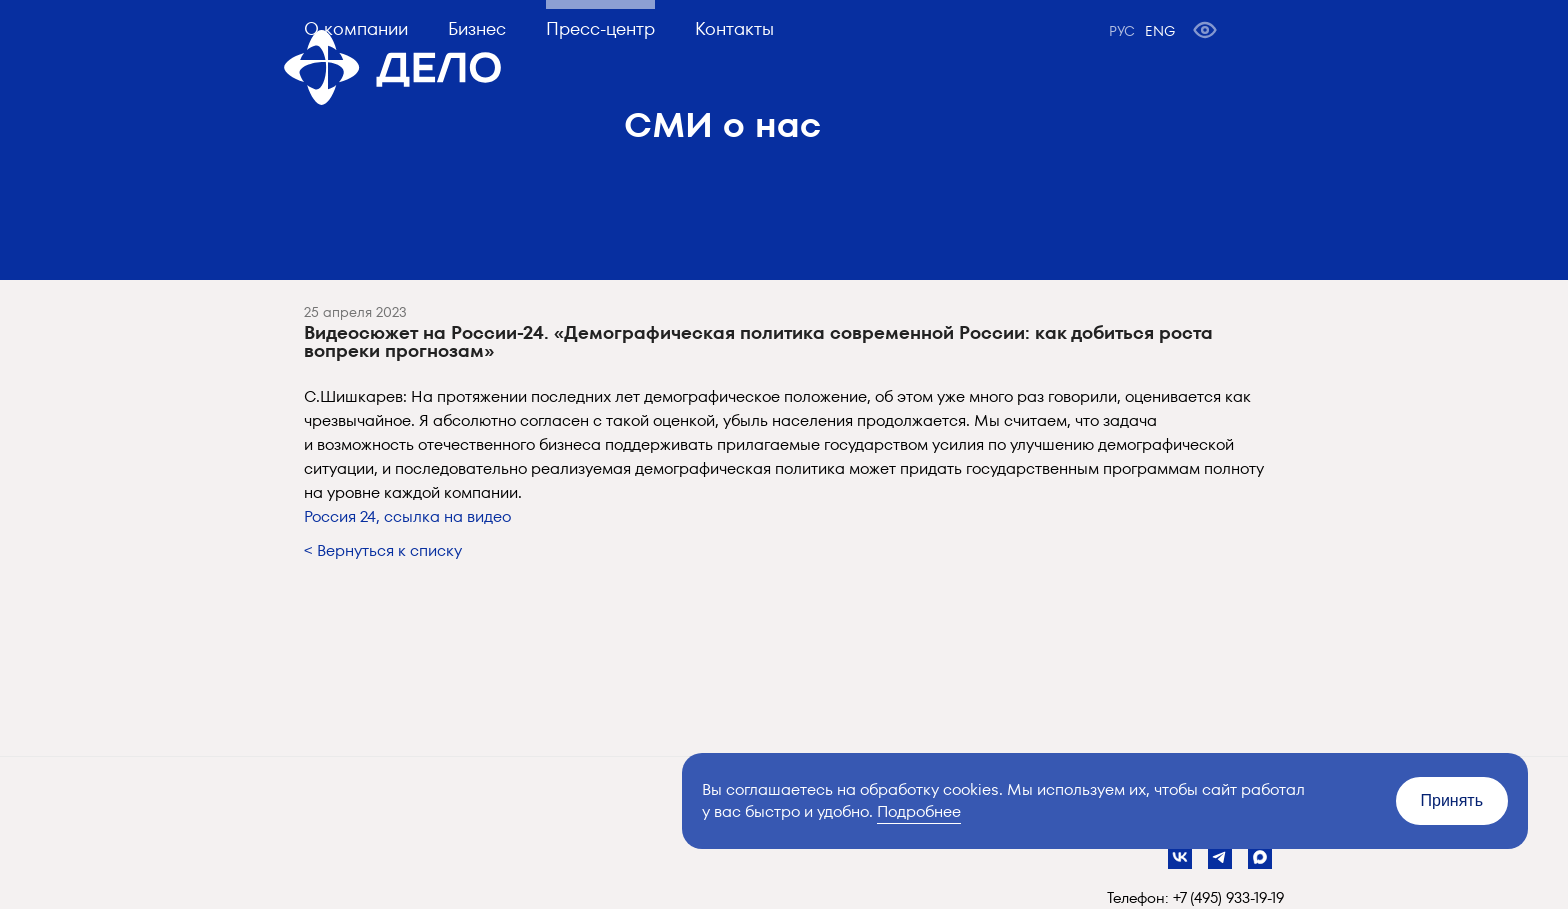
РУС (1122, 31)
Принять (1452, 800)
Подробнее (919, 811)
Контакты (734, 28)
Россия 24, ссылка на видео (407, 516)
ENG (1160, 31)
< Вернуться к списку (383, 550)
